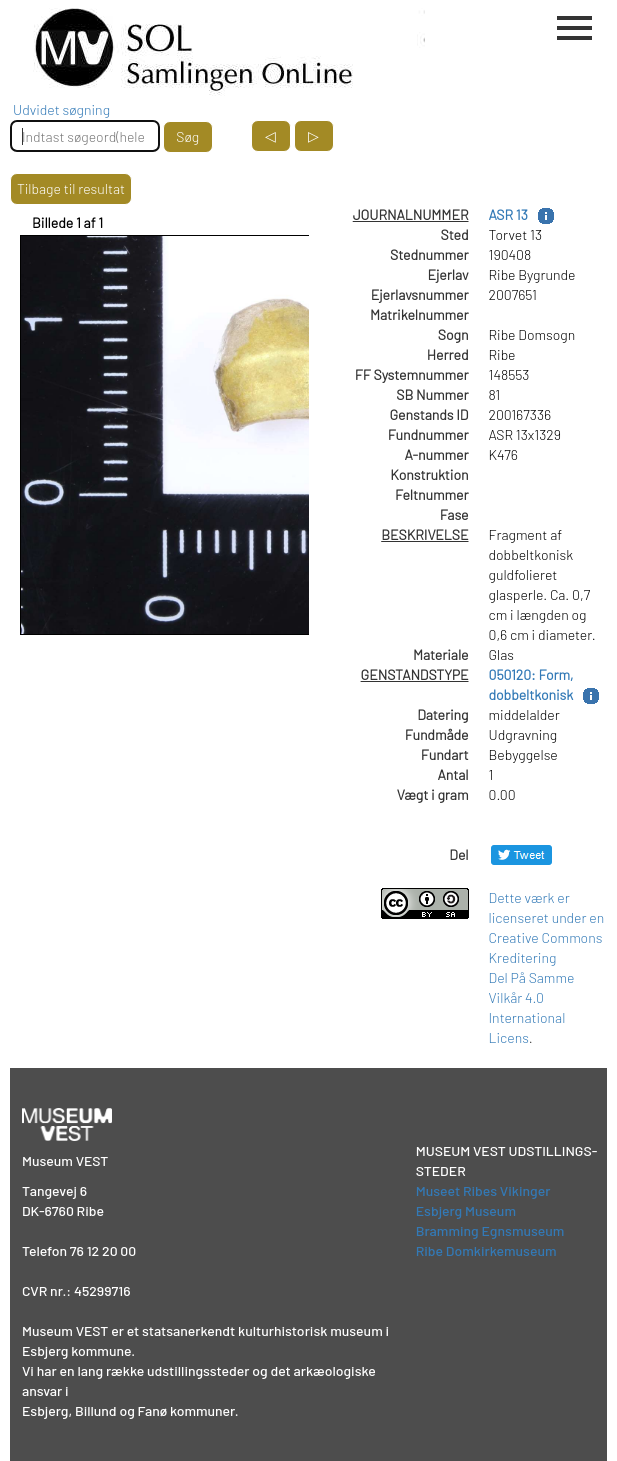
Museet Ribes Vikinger (483, 1190)
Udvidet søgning (61, 109)
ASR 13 (508, 214)
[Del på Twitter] (521, 854)
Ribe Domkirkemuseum (486, 1250)
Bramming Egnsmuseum (490, 1230)
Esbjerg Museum (466, 1210)
